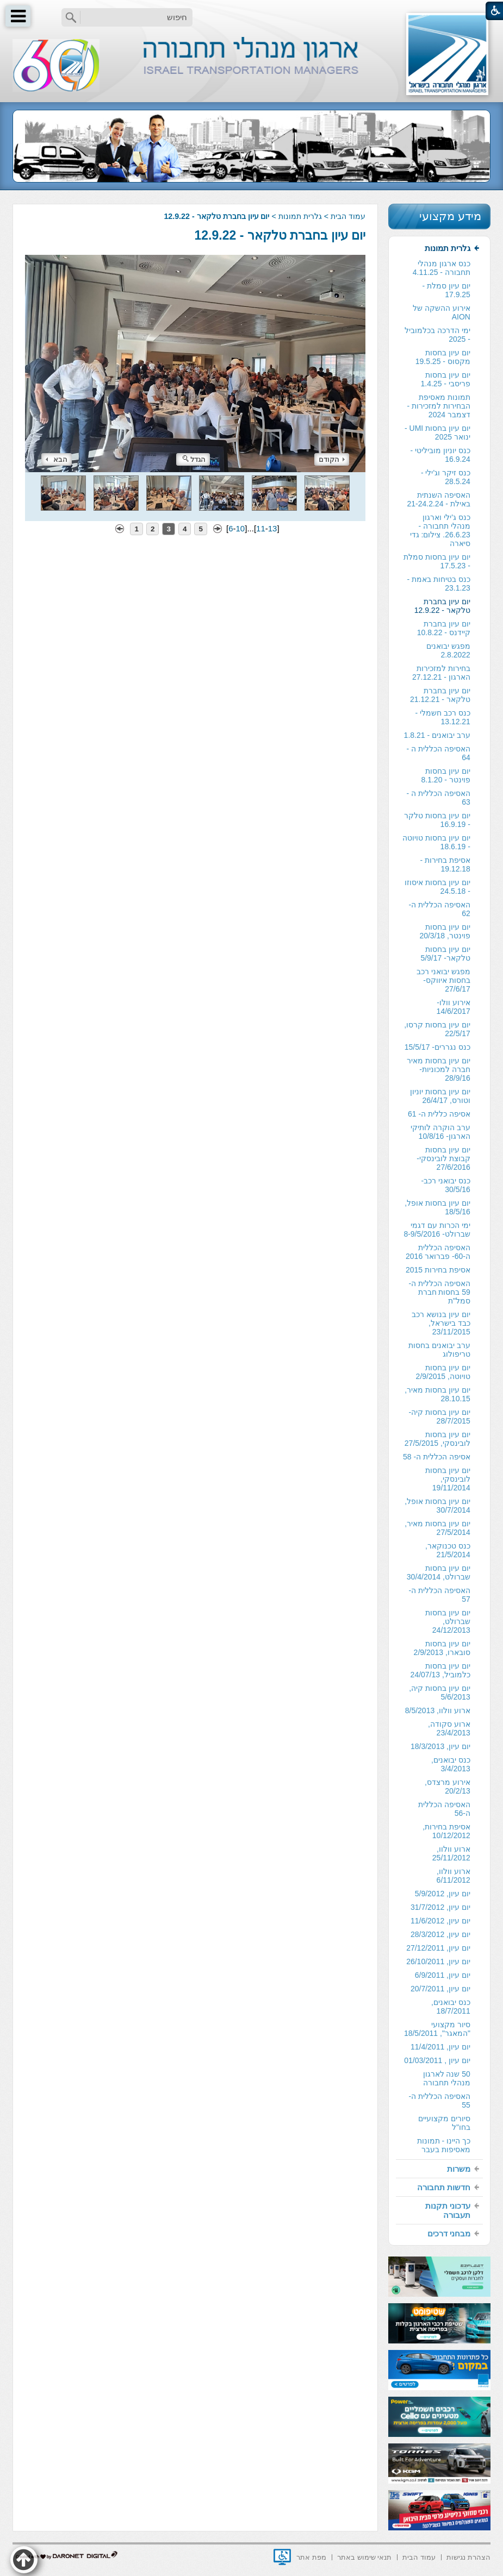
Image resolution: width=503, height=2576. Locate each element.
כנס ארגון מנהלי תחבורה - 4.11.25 (441, 268)
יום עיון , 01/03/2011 (437, 2060)
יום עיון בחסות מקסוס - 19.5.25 (442, 357)
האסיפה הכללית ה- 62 (439, 909)
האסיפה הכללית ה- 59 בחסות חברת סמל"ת (439, 1292)
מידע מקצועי (450, 216)
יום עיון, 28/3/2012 (440, 1934)
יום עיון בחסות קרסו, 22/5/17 (437, 1029)
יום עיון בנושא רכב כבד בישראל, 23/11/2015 (441, 1323)
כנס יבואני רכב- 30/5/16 (445, 1185)
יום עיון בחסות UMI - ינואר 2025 (437, 432)
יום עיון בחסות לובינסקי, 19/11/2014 (447, 1479)
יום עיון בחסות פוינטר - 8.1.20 (445, 775)
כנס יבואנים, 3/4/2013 (450, 1764)
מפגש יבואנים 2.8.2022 (448, 650)
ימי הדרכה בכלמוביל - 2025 (437, 334)
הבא (56, 459)
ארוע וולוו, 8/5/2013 (437, 1710)
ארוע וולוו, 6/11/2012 (453, 1875)
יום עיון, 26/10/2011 (438, 1961)
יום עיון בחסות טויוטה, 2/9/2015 (443, 1372)
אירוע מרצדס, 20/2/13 (447, 1786)
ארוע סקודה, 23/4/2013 (449, 1728)
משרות (458, 2168)
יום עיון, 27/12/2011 (438, 1948)
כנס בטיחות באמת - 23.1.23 (438, 583)
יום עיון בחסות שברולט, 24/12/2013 (447, 1621)
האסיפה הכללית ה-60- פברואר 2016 (438, 1252)
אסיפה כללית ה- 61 (439, 1114)
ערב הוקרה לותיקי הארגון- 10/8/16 (440, 1131)
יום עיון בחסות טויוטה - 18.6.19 (436, 842)
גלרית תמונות (300, 216)
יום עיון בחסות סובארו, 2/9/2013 (442, 1648)
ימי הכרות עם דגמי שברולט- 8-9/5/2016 (436, 1229)
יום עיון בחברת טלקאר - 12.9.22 (280, 235)
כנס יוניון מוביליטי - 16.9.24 (440, 454)
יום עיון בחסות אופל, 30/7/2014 (437, 1505)
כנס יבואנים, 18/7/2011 (450, 2006)
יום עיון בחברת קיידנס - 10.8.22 (443, 628)
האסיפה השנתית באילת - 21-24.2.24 (438, 499)
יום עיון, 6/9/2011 (442, 1975)
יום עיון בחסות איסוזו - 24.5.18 (437, 886)
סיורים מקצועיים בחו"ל (444, 2123)
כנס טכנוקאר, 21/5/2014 (447, 1550)
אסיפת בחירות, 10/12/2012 (446, 1831)
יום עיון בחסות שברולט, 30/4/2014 (438, 1572)
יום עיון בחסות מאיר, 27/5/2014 (437, 1528)
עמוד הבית (348, 216)
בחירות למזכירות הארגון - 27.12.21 (441, 672)
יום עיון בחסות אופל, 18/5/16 (437, 1207)
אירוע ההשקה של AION (441, 312)
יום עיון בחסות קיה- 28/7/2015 (439, 1416)
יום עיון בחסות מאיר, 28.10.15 (437, 1394)
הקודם (332, 459)
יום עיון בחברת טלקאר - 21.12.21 (440, 695)
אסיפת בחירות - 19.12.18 (445, 864)
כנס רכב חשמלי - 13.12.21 (442, 717)
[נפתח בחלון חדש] (282, 2557)
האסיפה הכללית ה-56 (444, 1808)
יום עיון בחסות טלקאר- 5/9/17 (445, 953)
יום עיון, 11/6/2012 (440, 1920)
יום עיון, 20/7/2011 (440, 1988)
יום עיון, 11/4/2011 (440, 2046)
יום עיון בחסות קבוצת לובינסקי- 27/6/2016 (443, 1158)
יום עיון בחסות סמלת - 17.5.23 (436, 561)
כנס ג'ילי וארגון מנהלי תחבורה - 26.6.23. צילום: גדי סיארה (440, 530)
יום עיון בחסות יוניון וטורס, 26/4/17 (440, 1096)
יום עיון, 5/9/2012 (442, 1893)
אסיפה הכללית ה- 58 (436, 1456)
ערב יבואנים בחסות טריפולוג (439, 1349)
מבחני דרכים (448, 2233)
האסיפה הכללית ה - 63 (438, 797)
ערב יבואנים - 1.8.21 (437, 735)
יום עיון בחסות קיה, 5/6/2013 (439, 1692)
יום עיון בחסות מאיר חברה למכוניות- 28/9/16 (438, 1069)
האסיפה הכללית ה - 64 (438, 753)
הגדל (194, 459)
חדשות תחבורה (443, 2187)
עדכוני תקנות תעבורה (447, 2210)
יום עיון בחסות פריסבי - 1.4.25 (445, 379)
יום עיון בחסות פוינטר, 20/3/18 (444, 931)
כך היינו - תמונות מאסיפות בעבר (443, 2145)
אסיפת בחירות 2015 (438, 1269)
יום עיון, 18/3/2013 (440, 1746)
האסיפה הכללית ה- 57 (439, 1594)
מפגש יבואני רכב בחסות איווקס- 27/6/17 (443, 980)
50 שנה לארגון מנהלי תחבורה (446, 2078)
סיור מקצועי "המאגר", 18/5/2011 (437, 2029)
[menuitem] (439, 1199)
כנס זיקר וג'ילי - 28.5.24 (445, 477)
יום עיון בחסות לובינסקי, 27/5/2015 (437, 1438)
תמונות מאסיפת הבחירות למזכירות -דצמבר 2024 (438, 406)
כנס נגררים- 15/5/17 (437, 1047)
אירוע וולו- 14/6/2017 (453, 1007)
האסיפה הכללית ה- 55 (439, 2100)
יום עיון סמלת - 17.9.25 (446, 290)
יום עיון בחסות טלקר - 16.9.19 (437, 820)
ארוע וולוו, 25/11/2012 (451, 1853)
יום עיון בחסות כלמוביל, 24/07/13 (440, 1670)
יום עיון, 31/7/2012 (440, 1907)
